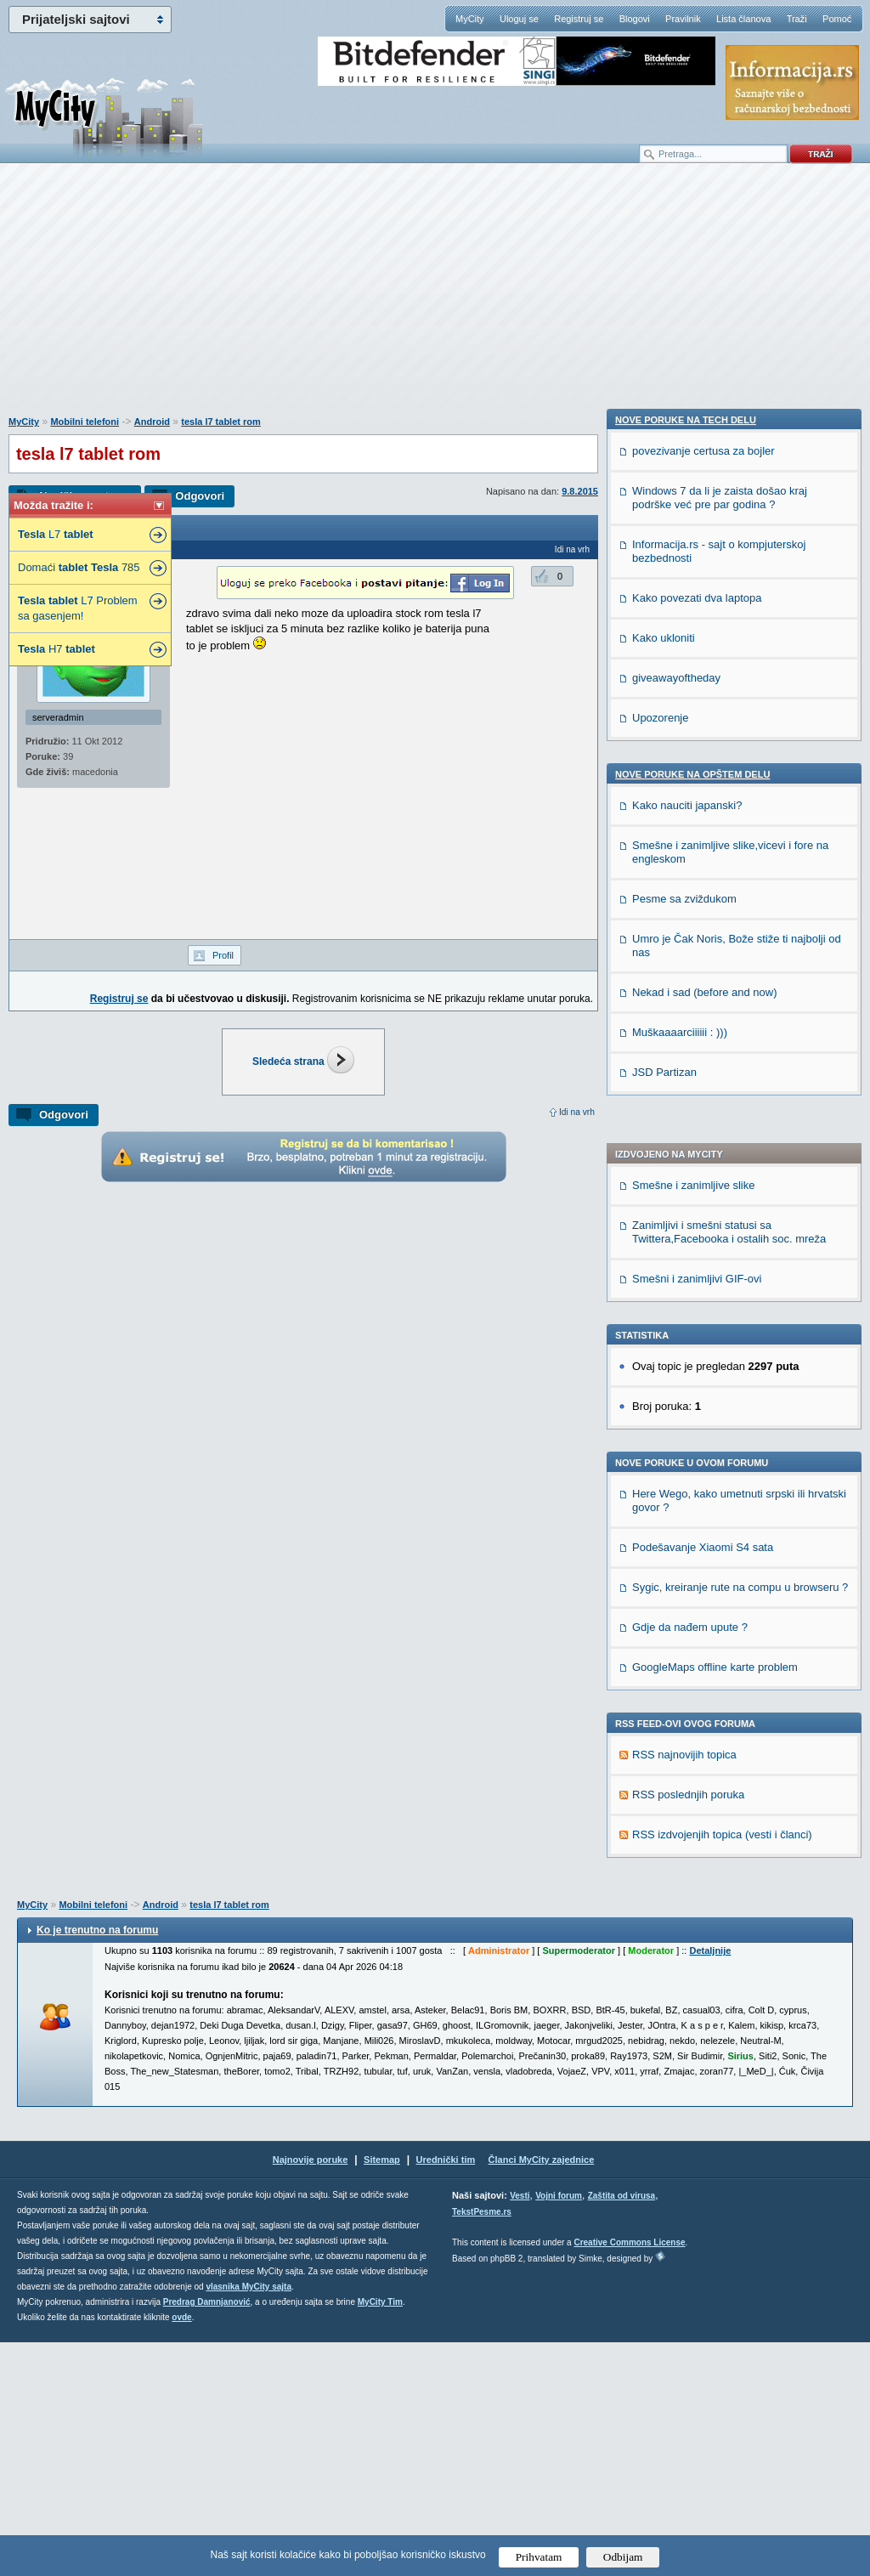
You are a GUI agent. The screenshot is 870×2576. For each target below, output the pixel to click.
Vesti (519, 2429)
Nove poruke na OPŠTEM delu (692, 1770)
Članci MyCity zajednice (542, 2393)
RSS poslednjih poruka (688, 1319)
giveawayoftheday (676, 1673)
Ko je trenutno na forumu (97, 2164)
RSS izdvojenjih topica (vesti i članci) (722, 1359)
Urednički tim (446, 2393)
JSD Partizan (664, 2068)
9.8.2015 (580, 491)
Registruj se (578, 19)
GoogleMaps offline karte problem (715, 1192)
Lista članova (743, 19)
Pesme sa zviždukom (684, 1894)
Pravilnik (683, 19)
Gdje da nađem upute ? (690, 1152)
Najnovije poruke (310, 2393)
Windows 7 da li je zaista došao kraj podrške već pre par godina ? (719, 1493)
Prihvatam (539, 2557)
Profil (223, 955)
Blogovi (634, 19)
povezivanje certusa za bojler (703, 1447)
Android (152, 421)
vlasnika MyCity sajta (248, 2520)
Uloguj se (519, 19)
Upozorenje (660, 1713)
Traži (797, 19)
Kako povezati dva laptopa (697, 1594)
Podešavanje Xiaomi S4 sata (702, 1072)
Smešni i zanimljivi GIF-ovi (696, 803)
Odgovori (199, 496)
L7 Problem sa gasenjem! (78, 608)
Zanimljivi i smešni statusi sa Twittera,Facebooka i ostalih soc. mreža (729, 757)
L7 (55, 534)
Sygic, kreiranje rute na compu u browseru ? (740, 1112)
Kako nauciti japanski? (687, 1801)
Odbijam (623, 2557)
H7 (56, 649)
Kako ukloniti (663, 1634)
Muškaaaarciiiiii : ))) (679, 2028)
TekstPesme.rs (481, 2445)
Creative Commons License (629, 2476)
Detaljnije (710, 2184)
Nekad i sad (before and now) (704, 1988)
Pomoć (836, 19)
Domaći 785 (79, 567)
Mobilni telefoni (84, 421)
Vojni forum (558, 2429)
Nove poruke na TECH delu (685, 1416)
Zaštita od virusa (621, 2429)
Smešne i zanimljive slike (693, 710)
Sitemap (382, 2393)
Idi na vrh (577, 1112)
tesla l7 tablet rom (221, 421)
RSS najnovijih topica (684, 1279)
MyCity (469, 19)
